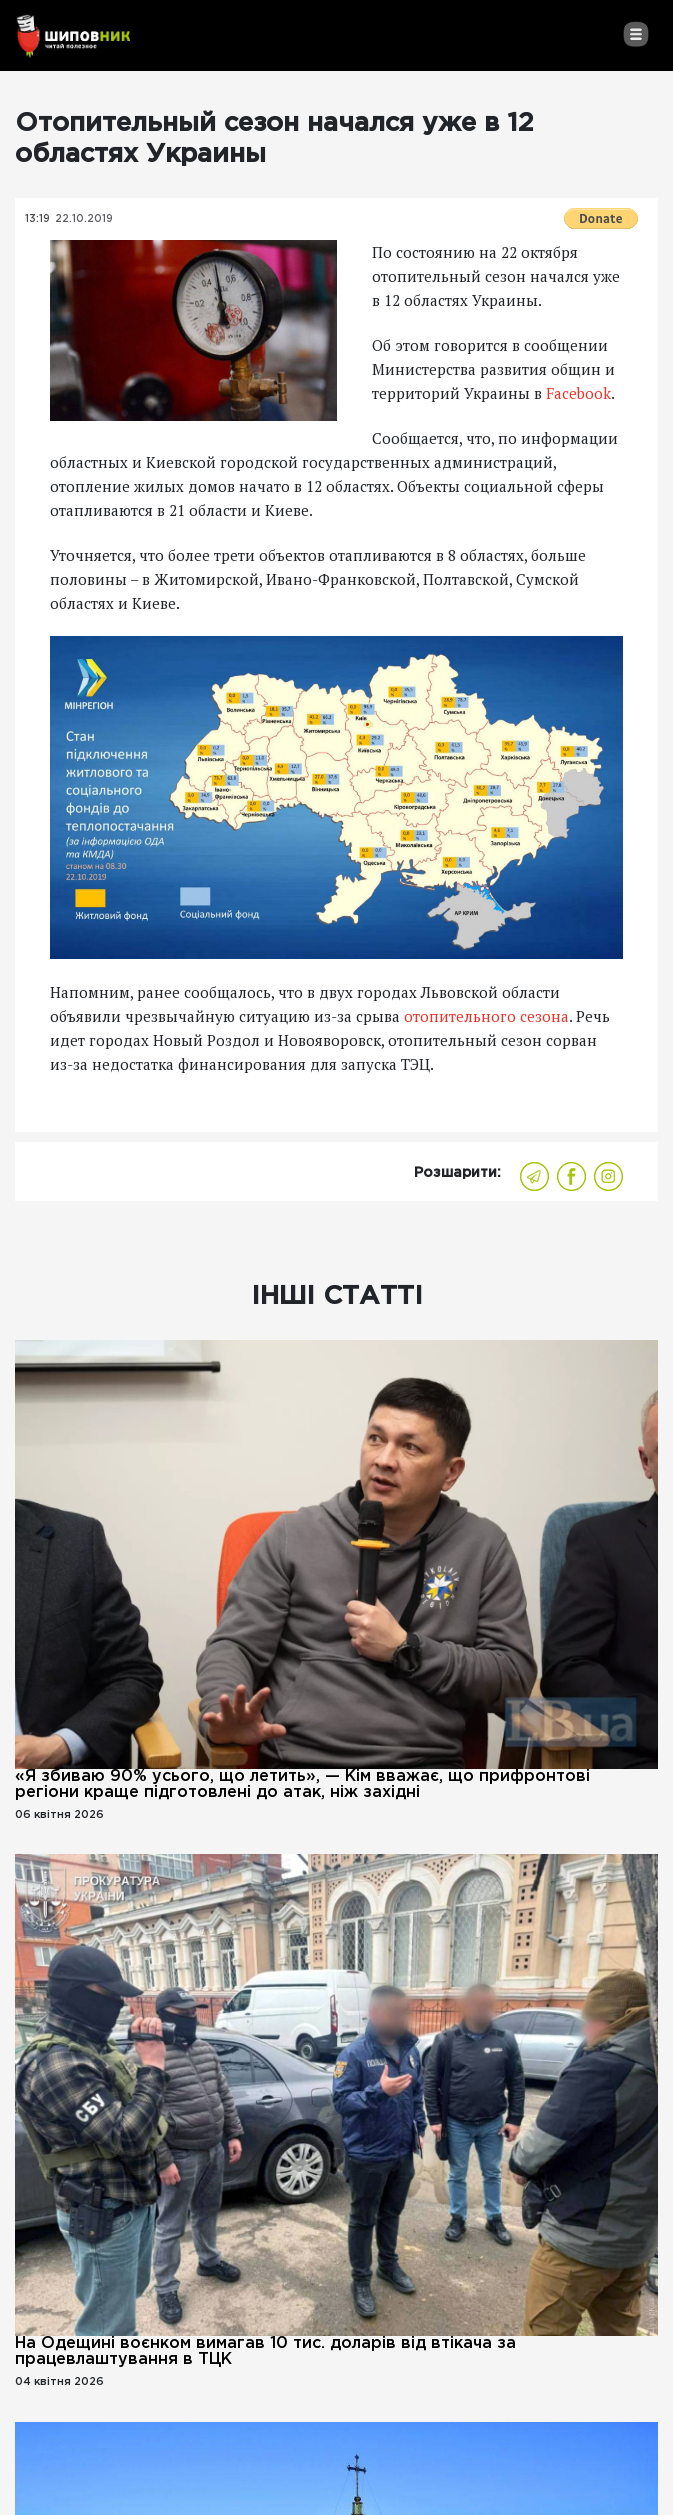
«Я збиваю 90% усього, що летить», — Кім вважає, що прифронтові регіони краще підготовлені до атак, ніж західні (302, 1784)
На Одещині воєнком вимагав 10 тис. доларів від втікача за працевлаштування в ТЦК (265, 2351)
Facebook (578, 393)
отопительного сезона (486, 1016)
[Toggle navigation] (635, 34)
